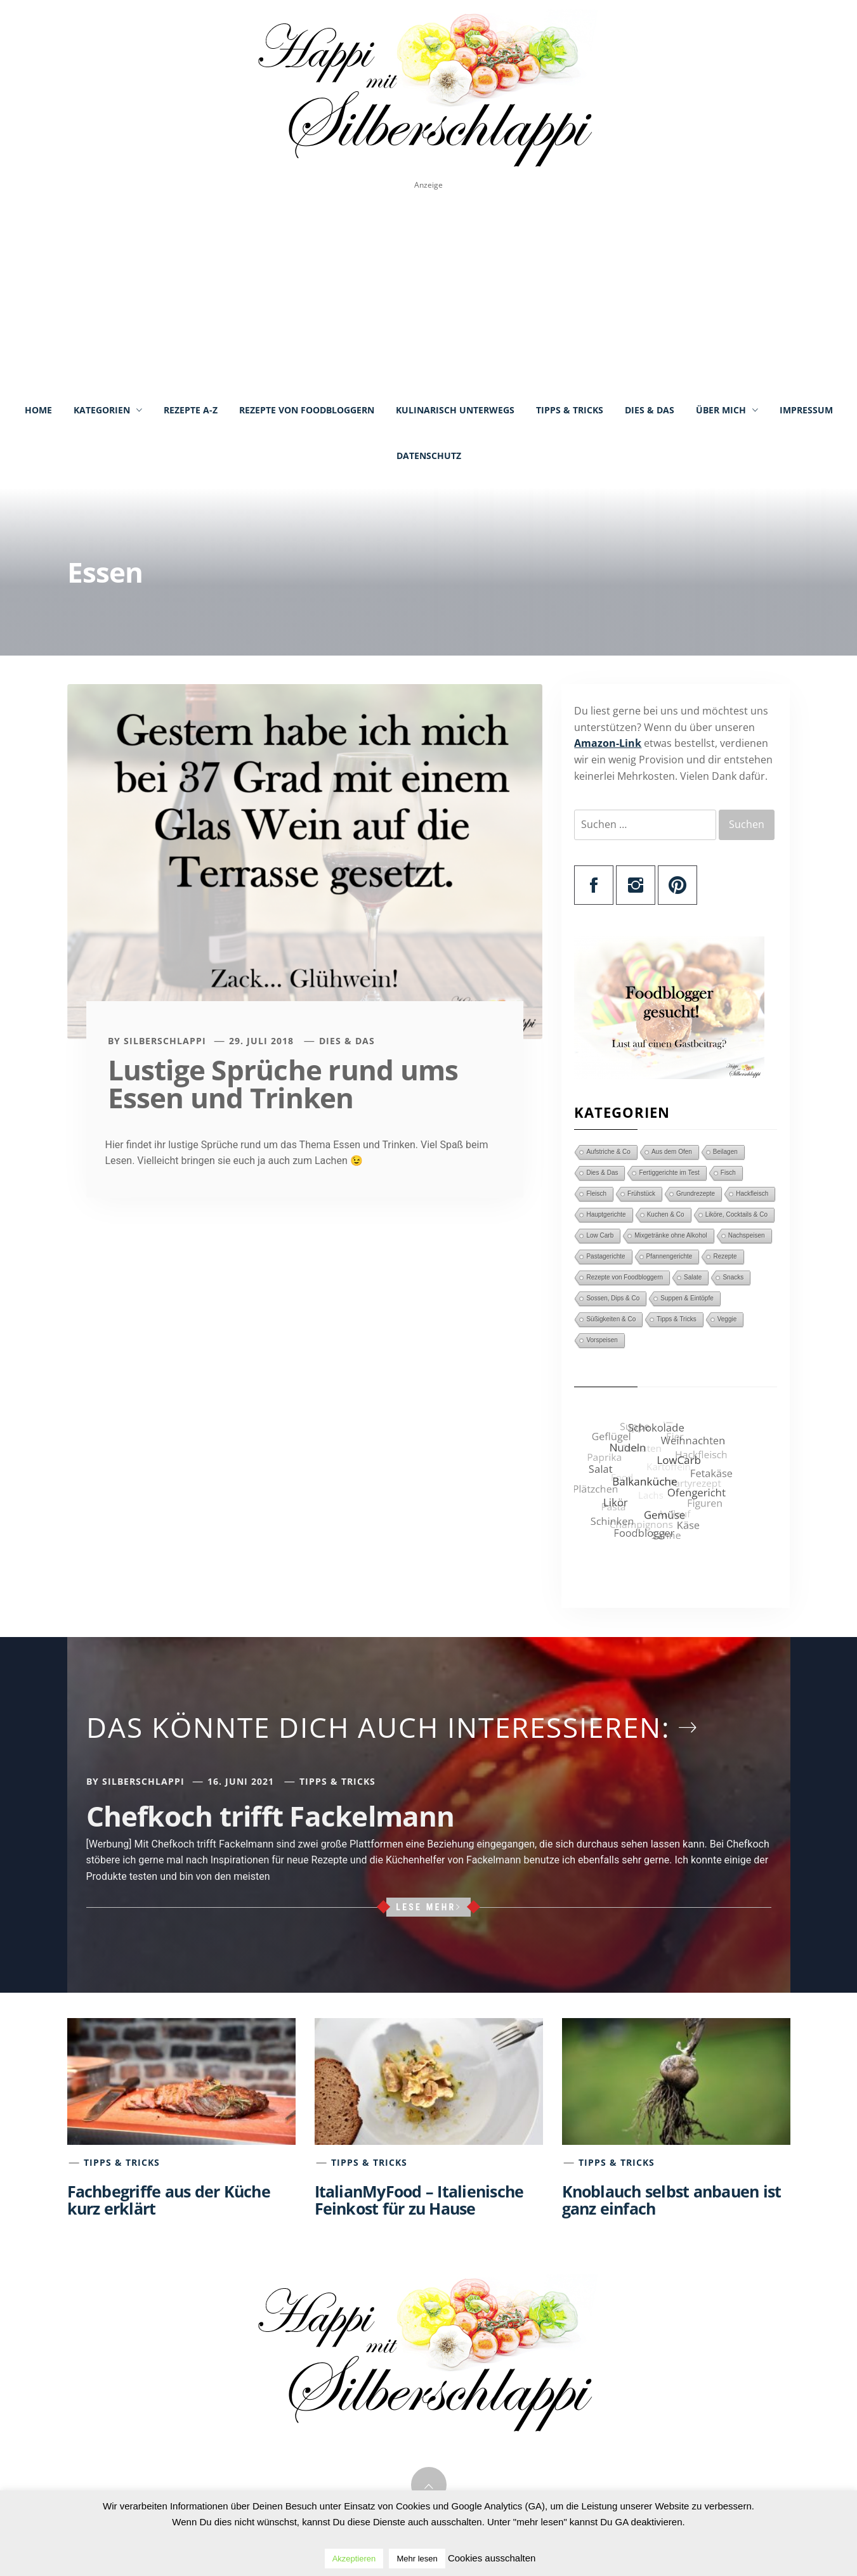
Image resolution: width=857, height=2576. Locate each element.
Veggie (727, 1319)
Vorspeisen (601, 1340)
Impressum (806, 410)
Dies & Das (649, 410)
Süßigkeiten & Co (611, 1319)
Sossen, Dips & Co (612, 1298)
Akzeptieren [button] (354, 2558)
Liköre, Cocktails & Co (736, 1214)
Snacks (733, 1277)
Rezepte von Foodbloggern (306, 410)
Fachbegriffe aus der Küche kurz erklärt (168, 2199)
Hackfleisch (752, 1193)
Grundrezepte (695, 1193)
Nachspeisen (746, 1235)
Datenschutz (428, 456)
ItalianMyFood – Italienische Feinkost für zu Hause (419, 2199)
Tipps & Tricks (569, 410)
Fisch (728, 1172)
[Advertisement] (428, 289)
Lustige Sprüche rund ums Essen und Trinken (283, 1083)
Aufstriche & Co (608, 1151)
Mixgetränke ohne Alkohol (670, 1235)
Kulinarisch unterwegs (455, 410)
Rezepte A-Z (191, 410)
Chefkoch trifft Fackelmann (270, 1816)
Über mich (727, 410)
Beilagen (725, 1151)
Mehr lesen (416, 2558)
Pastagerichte (605, 1256)
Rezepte (724, 1256)
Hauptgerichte (605, 1214)
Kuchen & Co (665, 1214)
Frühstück (641, 1193)
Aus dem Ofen (671, 1151)
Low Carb (599, 1235)
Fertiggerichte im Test (669, 1172)
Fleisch (596, 1193)
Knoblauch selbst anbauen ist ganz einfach (672, 2199)
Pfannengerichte (669, 1256)
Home (38, 410)
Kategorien (108, 410)
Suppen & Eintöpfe (686, 1298)
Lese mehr (428, 1907)
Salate (693, 1277)
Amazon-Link (607, 743)
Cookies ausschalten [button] (491, 2558)
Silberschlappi (165, 1041)
